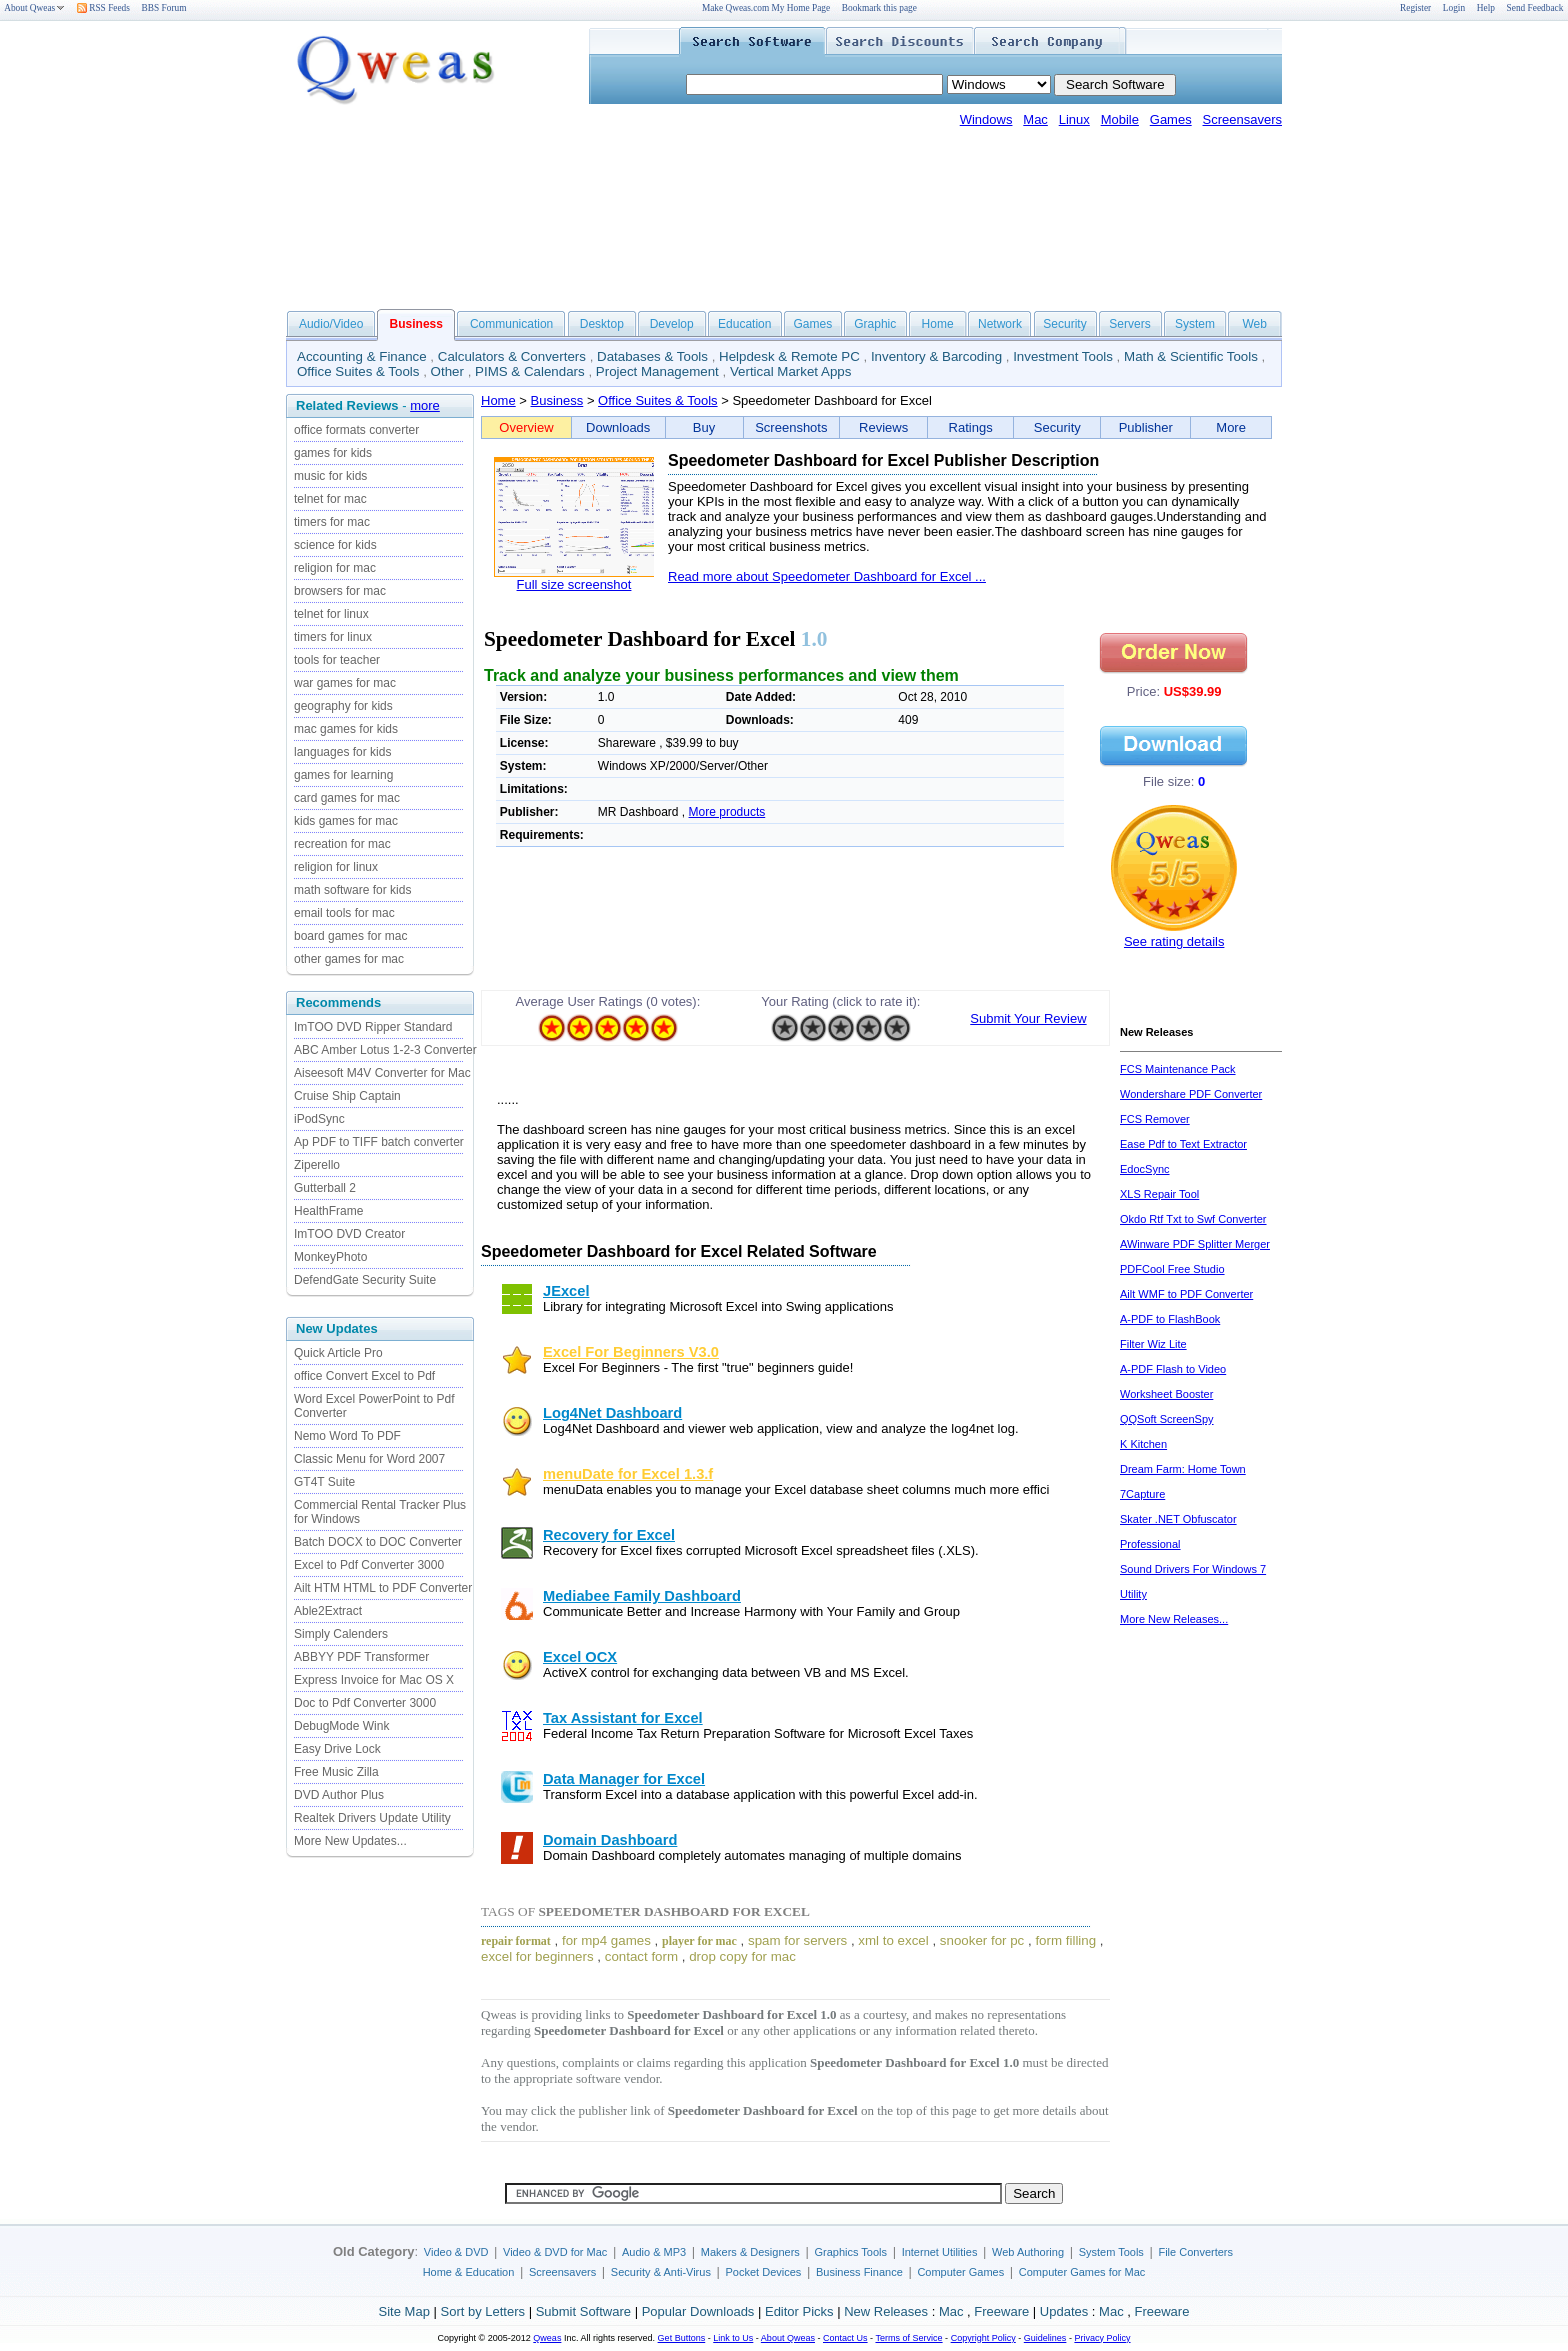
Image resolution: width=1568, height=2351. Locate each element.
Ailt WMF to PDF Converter (1186, 1294)
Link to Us (733, 2338)
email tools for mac (344, 913)
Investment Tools (1063, 356)
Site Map (404, 2311)
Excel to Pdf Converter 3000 (369, 1565)
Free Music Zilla (336, 1772)
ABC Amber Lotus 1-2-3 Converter (385, 1050)
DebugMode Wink (341, 1726)
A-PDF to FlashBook (1170, 1319)
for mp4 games (606, 1940)
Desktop (602, 324)
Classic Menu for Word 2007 (369, 1459)
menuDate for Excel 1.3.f (628, 1474)
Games (1171, 119)
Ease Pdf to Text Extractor (1183, 1144)
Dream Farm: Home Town (1183, 1469)
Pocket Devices (764, 2272)
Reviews (883, 427)
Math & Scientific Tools (1191, 356)
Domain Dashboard (610, 1840)
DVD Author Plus (339, 1795)
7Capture (1142, 1494)
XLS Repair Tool (1159, 1194)
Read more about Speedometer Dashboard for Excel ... (827, 576)
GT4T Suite (324, 1482)
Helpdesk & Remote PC (789, 356)
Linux (1074, 119)
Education (744, 324)
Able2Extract (328, 1611)
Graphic (875, 324)
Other (447, 371)
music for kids (330, 476)
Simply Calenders (341, 1634)
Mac (1035, 119)
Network (1000, 324)
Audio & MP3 (654, 2252)
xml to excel (893, 1940)
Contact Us (845, 2338)
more (425, 405)
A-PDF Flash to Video (1173, 1369)
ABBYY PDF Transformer (361, 1657)
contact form (641, 1956)
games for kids (333, 453)
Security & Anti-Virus (661, 2272)
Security (1064, 324)
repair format (516, 1941)
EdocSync (1145, 1169)
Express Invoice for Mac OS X (374, 1680)
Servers (1129, 324)
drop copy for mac (742, 1956)
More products (727, 812)
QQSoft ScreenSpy (1167, 1419)
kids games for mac (346, 821)
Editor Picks (799, 2311)
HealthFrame (328, 1211)
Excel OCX (580, 1657)
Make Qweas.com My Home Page (766, 8)
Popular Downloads (698, 2311)
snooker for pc (982, 1940)
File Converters (1195, 2252)
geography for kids (343, 706)
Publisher (1146, 427)
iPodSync (319, 1119)
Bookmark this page (879, 8)
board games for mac (350, 936)
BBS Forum (164, 8)
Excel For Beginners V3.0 (631, 1352)
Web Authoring (1028, 2252)
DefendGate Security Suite (365, 1280)
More (1231, 427)
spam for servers (797, 1940)
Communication (511, 324)
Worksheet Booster (1166, 1394)
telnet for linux (331, 614)
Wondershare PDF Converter (1191, 1094)
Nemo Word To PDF (347, 1436)
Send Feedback (1535, 8)
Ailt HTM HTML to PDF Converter (383, 1588)
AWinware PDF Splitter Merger (1195, 1244)
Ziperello (317, 1165)
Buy (704, 427)
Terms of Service (908, 2338)
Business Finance (859, 2272)
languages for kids (342, 752)
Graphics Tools (850, 2252)
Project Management (657, 371)
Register (1415, 8)
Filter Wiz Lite (1153, 1344)
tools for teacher (337, 660)
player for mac (699, 1941)
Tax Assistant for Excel (623, 1718)
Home (938, 324)
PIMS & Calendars (530, 371)
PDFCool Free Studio (1172, 1269)
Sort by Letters (482, 2311)
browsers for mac (340, 591)
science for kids (335, 545)
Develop (672, 324)
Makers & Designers (750, 2252)
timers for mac (332, 522)
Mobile (1120, 119)
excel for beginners (537, 1956)
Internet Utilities (940, 2252)
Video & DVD (456, 2252)
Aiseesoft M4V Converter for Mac (382, 1073)
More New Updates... (350, 1841)
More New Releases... (1174, 1619)
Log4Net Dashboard (612, 1413)
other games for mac (349, 959)
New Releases (886, 2311)
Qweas (547, 2338)
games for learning (343, 775)
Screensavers (1242, 119)
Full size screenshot (574, 584)
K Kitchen (1143, 1444)
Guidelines (1045, 2338)
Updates (1064, 2311)
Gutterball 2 (325, 1188)
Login (1454, 8)
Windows (986, 119)
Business (557, 400)
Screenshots (791, 427)
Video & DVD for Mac (555, 2252)
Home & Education (469, 2272)
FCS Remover (1155, 1119)
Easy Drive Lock (337, 1749)
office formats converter (356, 430)
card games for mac (347, 798)
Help (1486, 8)
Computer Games (960, 2272)
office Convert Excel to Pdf (364, 1376)
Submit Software (583, 2311)
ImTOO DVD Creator (349, 1234)
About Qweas (34, 8)
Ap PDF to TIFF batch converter (379, 1142)
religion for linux (336, 867)
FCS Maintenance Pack (1178, 1069)
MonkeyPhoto (330, 1257)
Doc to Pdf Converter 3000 (365, 1703)
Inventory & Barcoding (936, 356)
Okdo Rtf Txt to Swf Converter (1193, 1219)
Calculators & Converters (512, 356)
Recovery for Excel (609, 1535)
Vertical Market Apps (791, 371)
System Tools (1111, 2252)
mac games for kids (346, 729)
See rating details (1174, 941)
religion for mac (335, 568)
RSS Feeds (103, 8)
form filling (1065, 1940)
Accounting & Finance (362, 356)
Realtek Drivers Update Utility (372, 1818)
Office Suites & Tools (358, 371)
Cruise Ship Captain (347, 1096)
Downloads (618, 427)
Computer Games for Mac (1082, 2272)
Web (1254, 324)
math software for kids (352, 890)
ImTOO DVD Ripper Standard (373, 1027)
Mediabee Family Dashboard (642, 1596)
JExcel (566, 1291)
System (1195, 324)
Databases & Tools (652, 356)
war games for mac (345, 683)
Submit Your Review (1028, 1018)
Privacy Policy (1102, 2338)
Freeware (1001, 2311)
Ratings (971, 427)
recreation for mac (342, 844)
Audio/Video (331, 324)
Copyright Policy (983, 2338)
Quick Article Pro (338, 1353)
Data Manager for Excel (624, 1779)
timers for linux (333, 637)
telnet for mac (330, 499)
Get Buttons (682, 2338)
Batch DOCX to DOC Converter (378, 1542)
